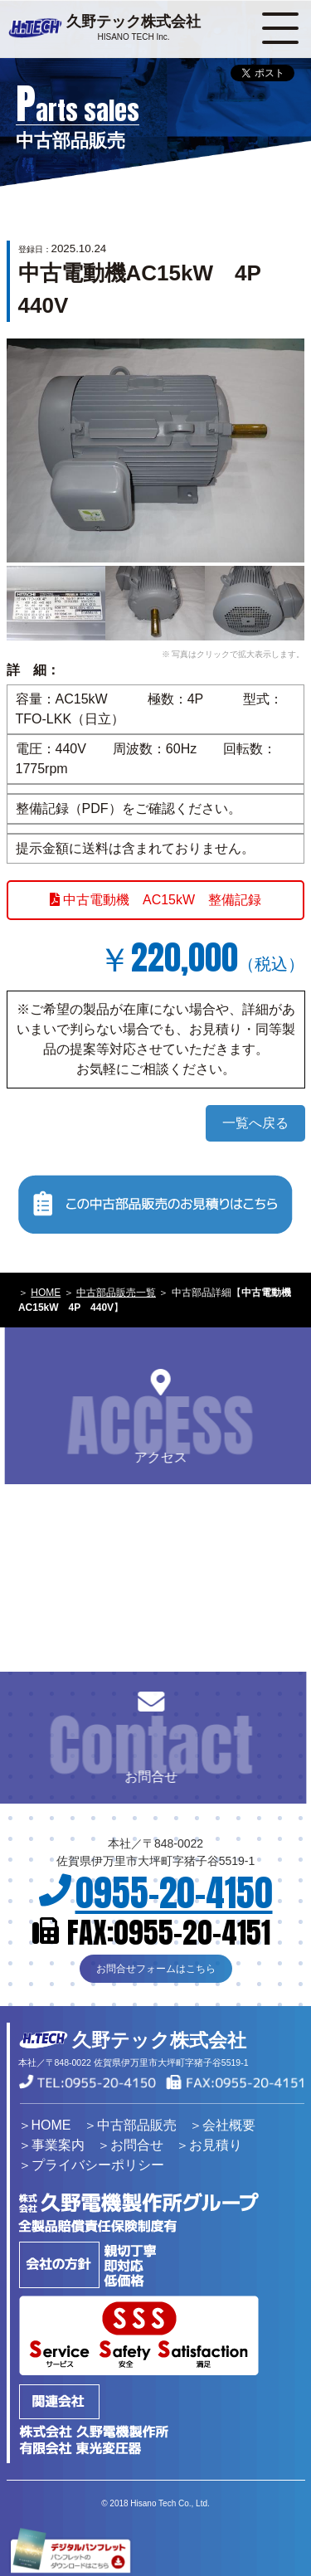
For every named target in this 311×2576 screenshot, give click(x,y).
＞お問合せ (130, 2145)
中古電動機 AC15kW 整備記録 (156, 900)
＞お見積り (209, 2145)
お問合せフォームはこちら (156, 1969)
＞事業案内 (51, 2145)
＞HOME (44, 2125)
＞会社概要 (222, 2125)
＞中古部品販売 (130, 2125)
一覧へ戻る (255, 1123)
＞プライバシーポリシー (91, 2165)
